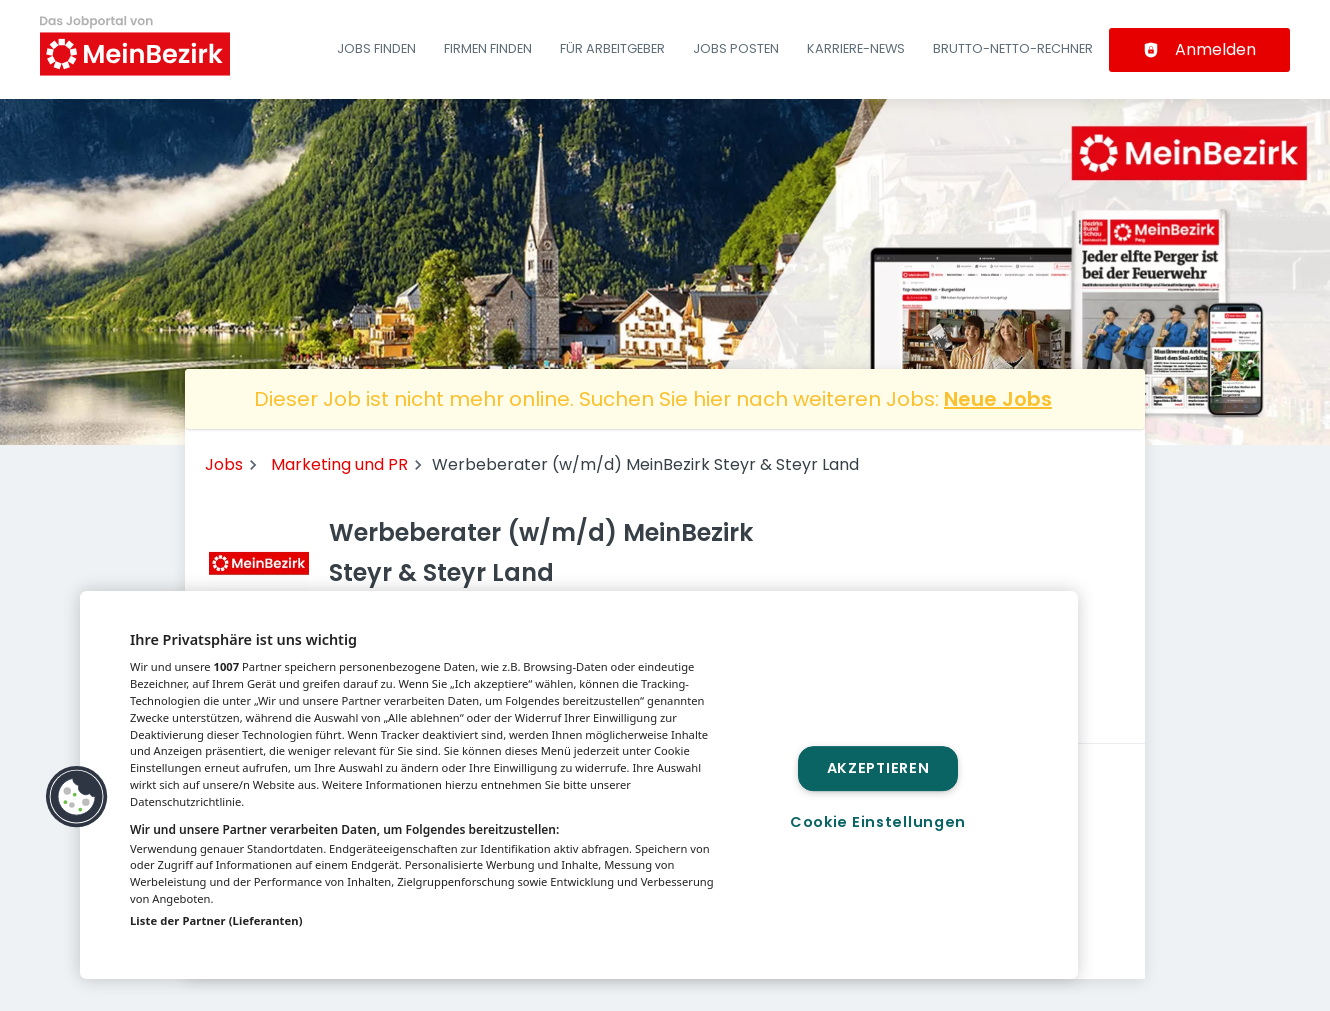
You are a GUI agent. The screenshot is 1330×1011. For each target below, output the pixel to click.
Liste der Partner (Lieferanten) (216, 920)
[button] (77, 797)
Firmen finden (488, 48)
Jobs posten (736, 48)
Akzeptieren (878, 768)
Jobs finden (376, 48)
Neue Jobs (998, 399)
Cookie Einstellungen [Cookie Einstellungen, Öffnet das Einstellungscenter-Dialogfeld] (878, 822)
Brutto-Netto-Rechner (1013, 48)
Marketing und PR (339, 464)
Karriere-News (856, 48)
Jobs (224, 464)
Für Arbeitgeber (612, 48)
